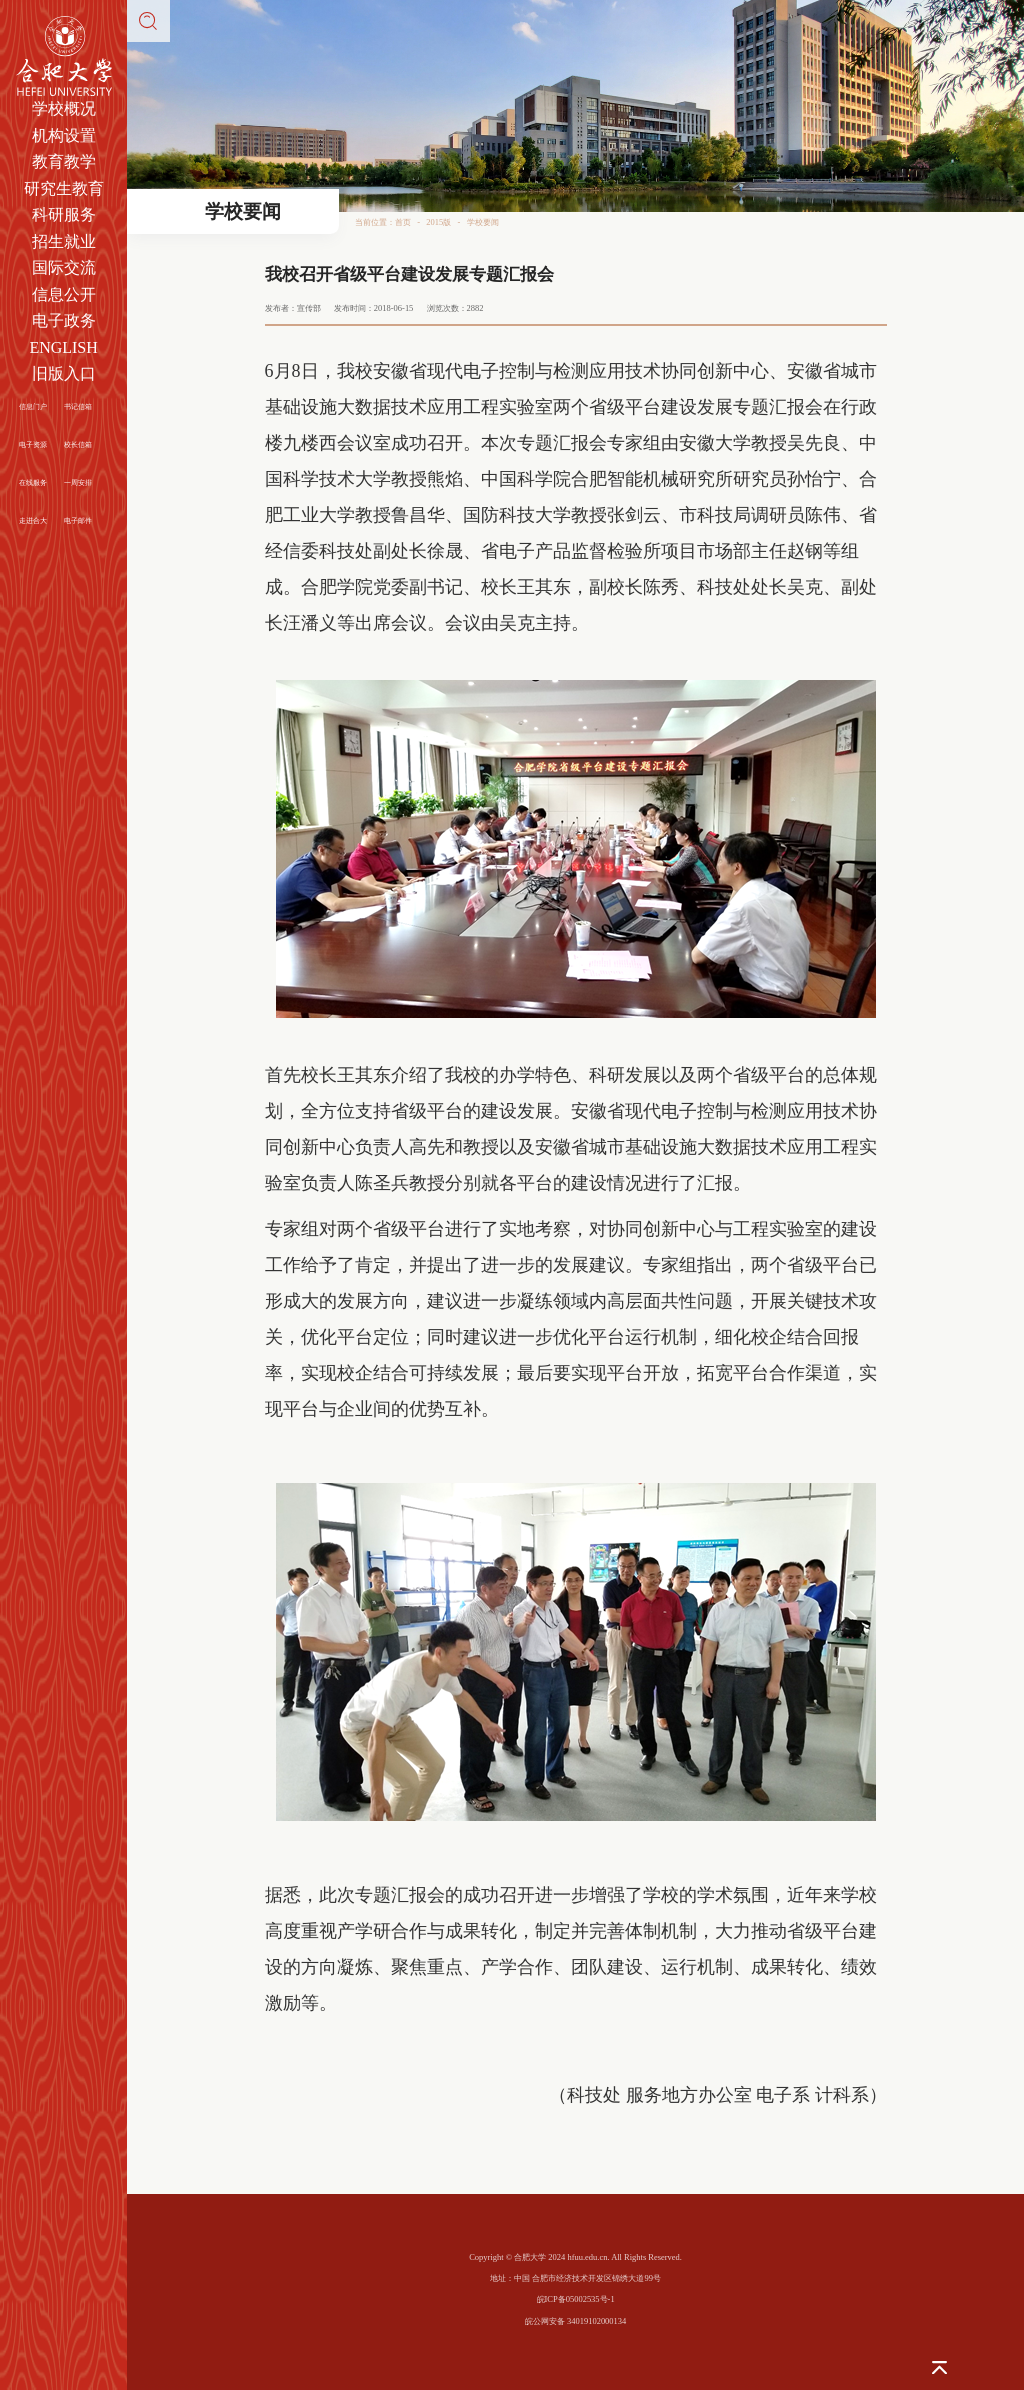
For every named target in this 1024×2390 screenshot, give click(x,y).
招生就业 (64, 241)
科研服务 (64, 214)
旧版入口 (64, 373)
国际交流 (64, 267)
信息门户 (33, 406)
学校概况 (64, 108)
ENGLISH (63, 347)
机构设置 (64, 135)
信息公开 (64, 294)
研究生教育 (64, 188)
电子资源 (33, 444)
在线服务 (33, 482)
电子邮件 (78, 520)
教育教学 (64, 161)
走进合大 (33, 520)
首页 (403, 222)
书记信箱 (78, 406)
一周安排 (78, 482)
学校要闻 (483, 222)
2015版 (438, 222)
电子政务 (64, 320)
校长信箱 (78, 444)
